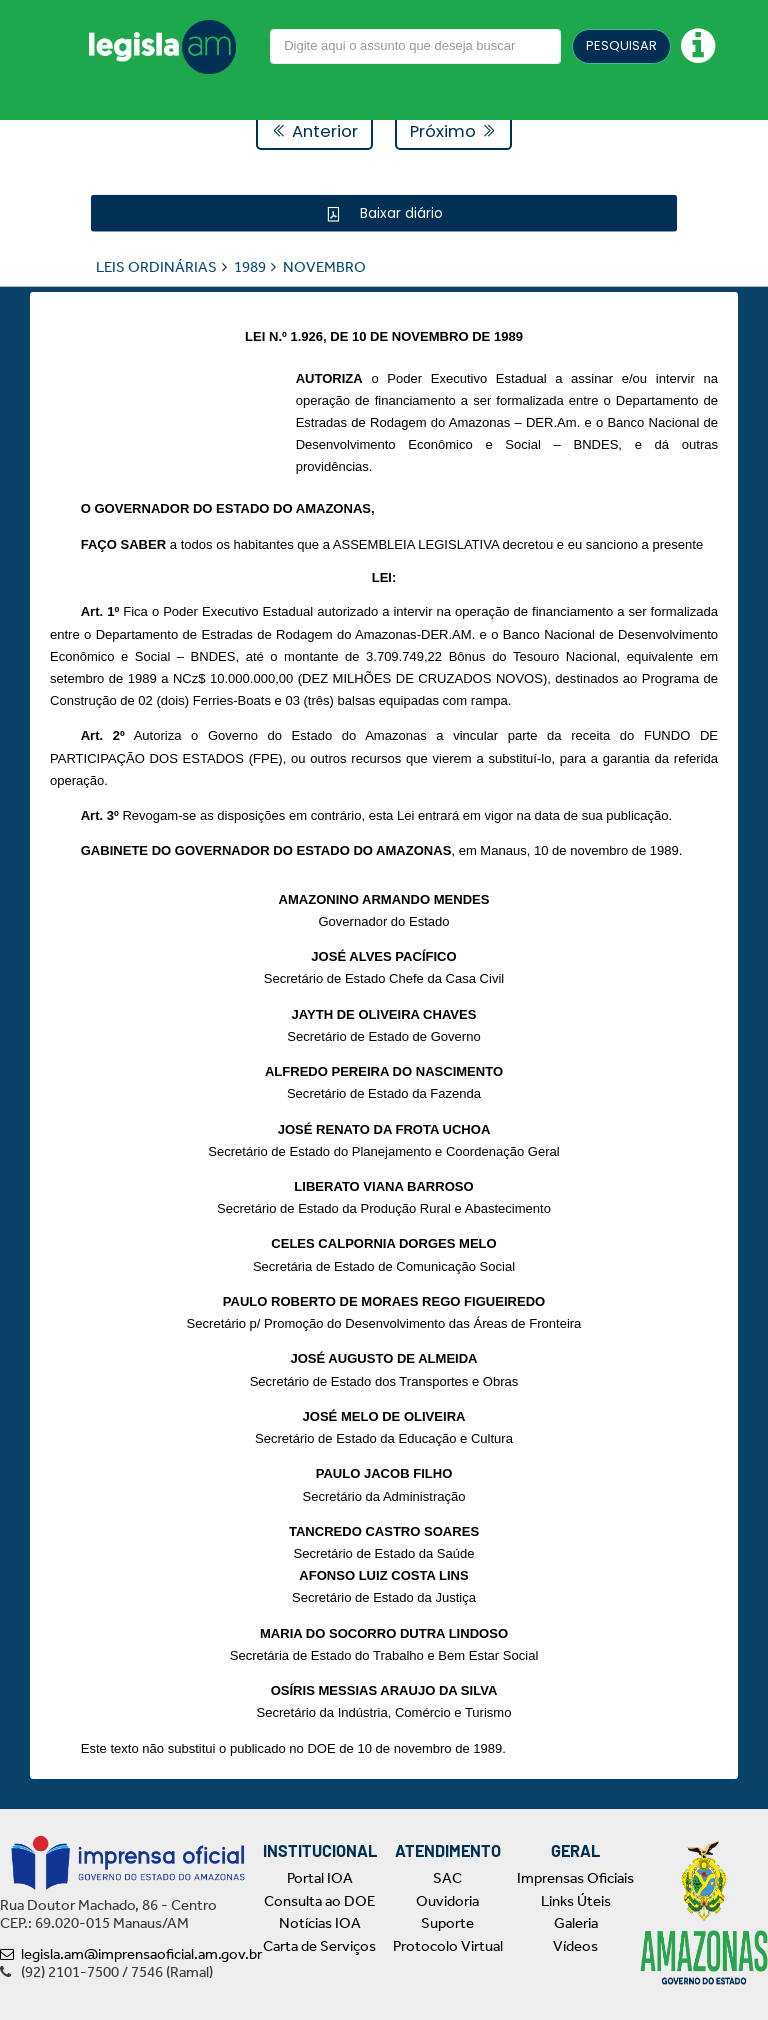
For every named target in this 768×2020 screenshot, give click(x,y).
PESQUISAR (621, 45)
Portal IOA (320, 1878)
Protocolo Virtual (448, 1946)
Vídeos (575, 1946)
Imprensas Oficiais (575, 1878)
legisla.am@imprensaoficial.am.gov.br (131, 1954)
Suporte (447, 1923)
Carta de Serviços (319, 1946)
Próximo (453, 131)
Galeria (576, 1923)
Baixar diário (399, 212)
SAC (447, 1878)
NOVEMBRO (324, 266)
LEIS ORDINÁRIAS (156, 266)
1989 (250, 266)
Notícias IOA (320, 1923)
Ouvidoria (447, 1901)
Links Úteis (576, 1901)
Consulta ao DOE (319, 1901)
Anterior (314, 131)
